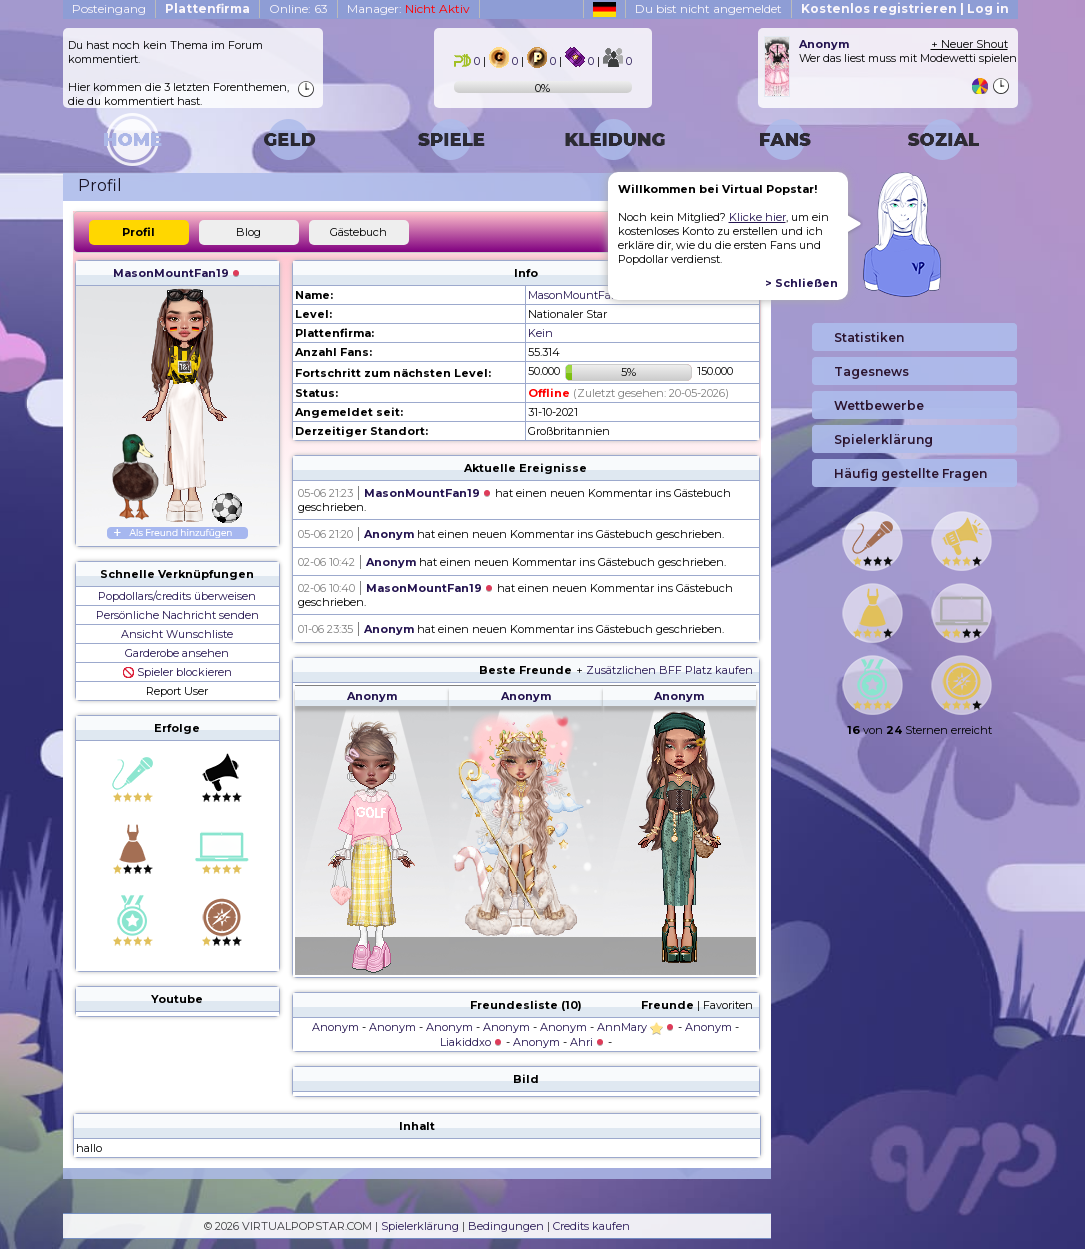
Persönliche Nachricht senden (177, 615)
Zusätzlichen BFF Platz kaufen (669, 670)
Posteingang (109, 8)
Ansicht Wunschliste (177, 634)
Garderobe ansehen (177, 653)
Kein (540, 333)
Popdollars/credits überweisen (177, 596)
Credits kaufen (591, 1226)
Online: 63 (298, 8)
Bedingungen (506, 1226)
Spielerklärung (420, 1226)
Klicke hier (757, 217)
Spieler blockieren (177, 672)
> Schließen (801, 283)
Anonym (389, 534)
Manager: (408, 8)
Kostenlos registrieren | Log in (905, 8)
